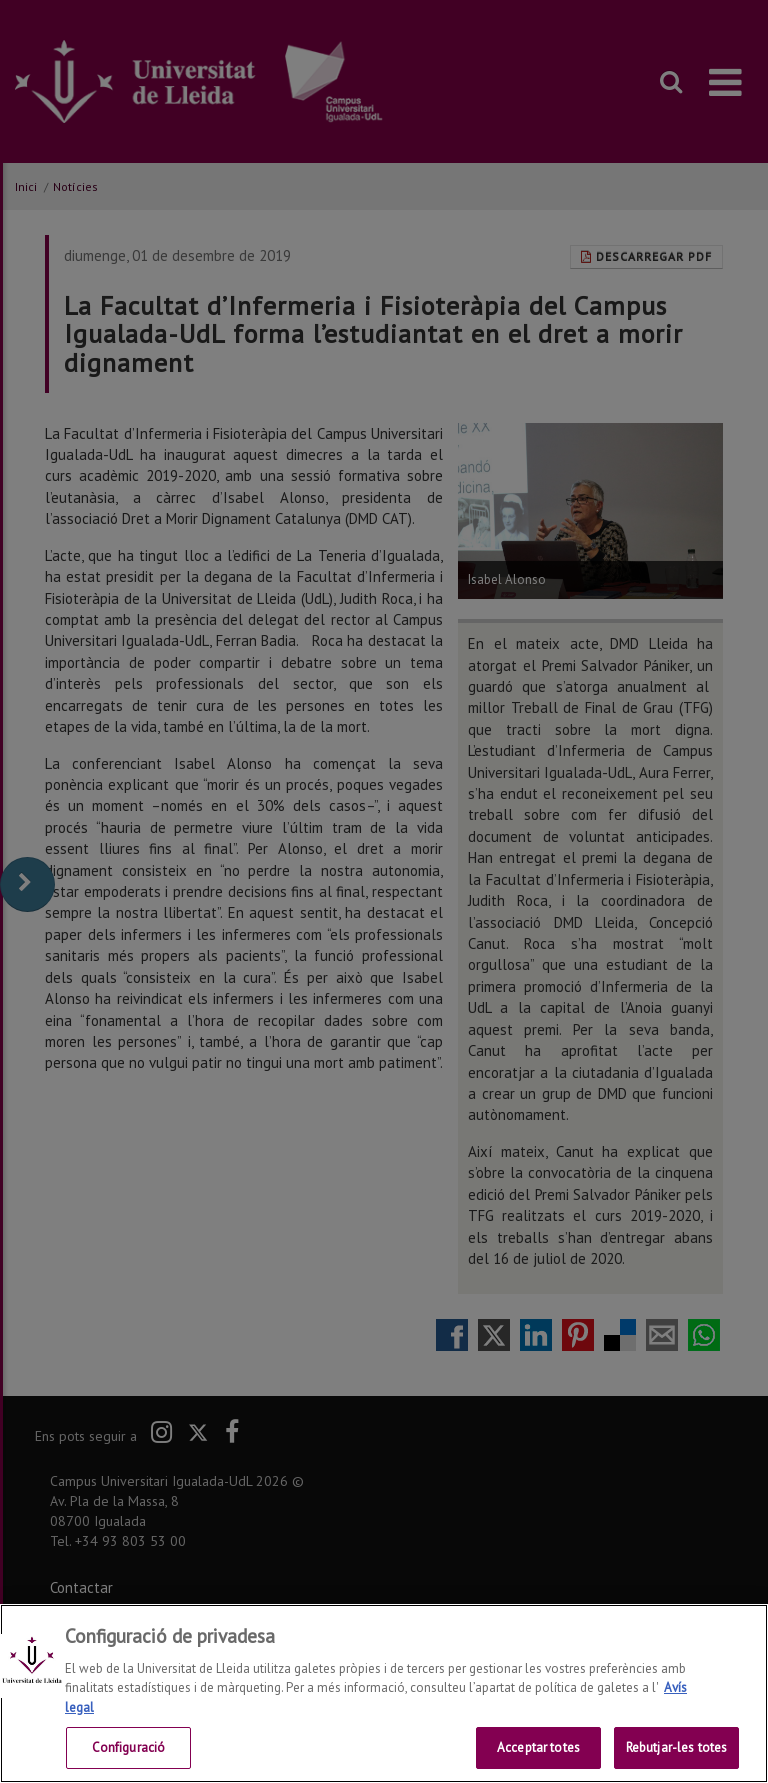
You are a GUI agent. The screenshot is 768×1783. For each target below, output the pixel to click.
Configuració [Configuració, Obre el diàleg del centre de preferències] (129, 1750)
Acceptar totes (538, 1750)
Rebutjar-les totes (676, 1750)
